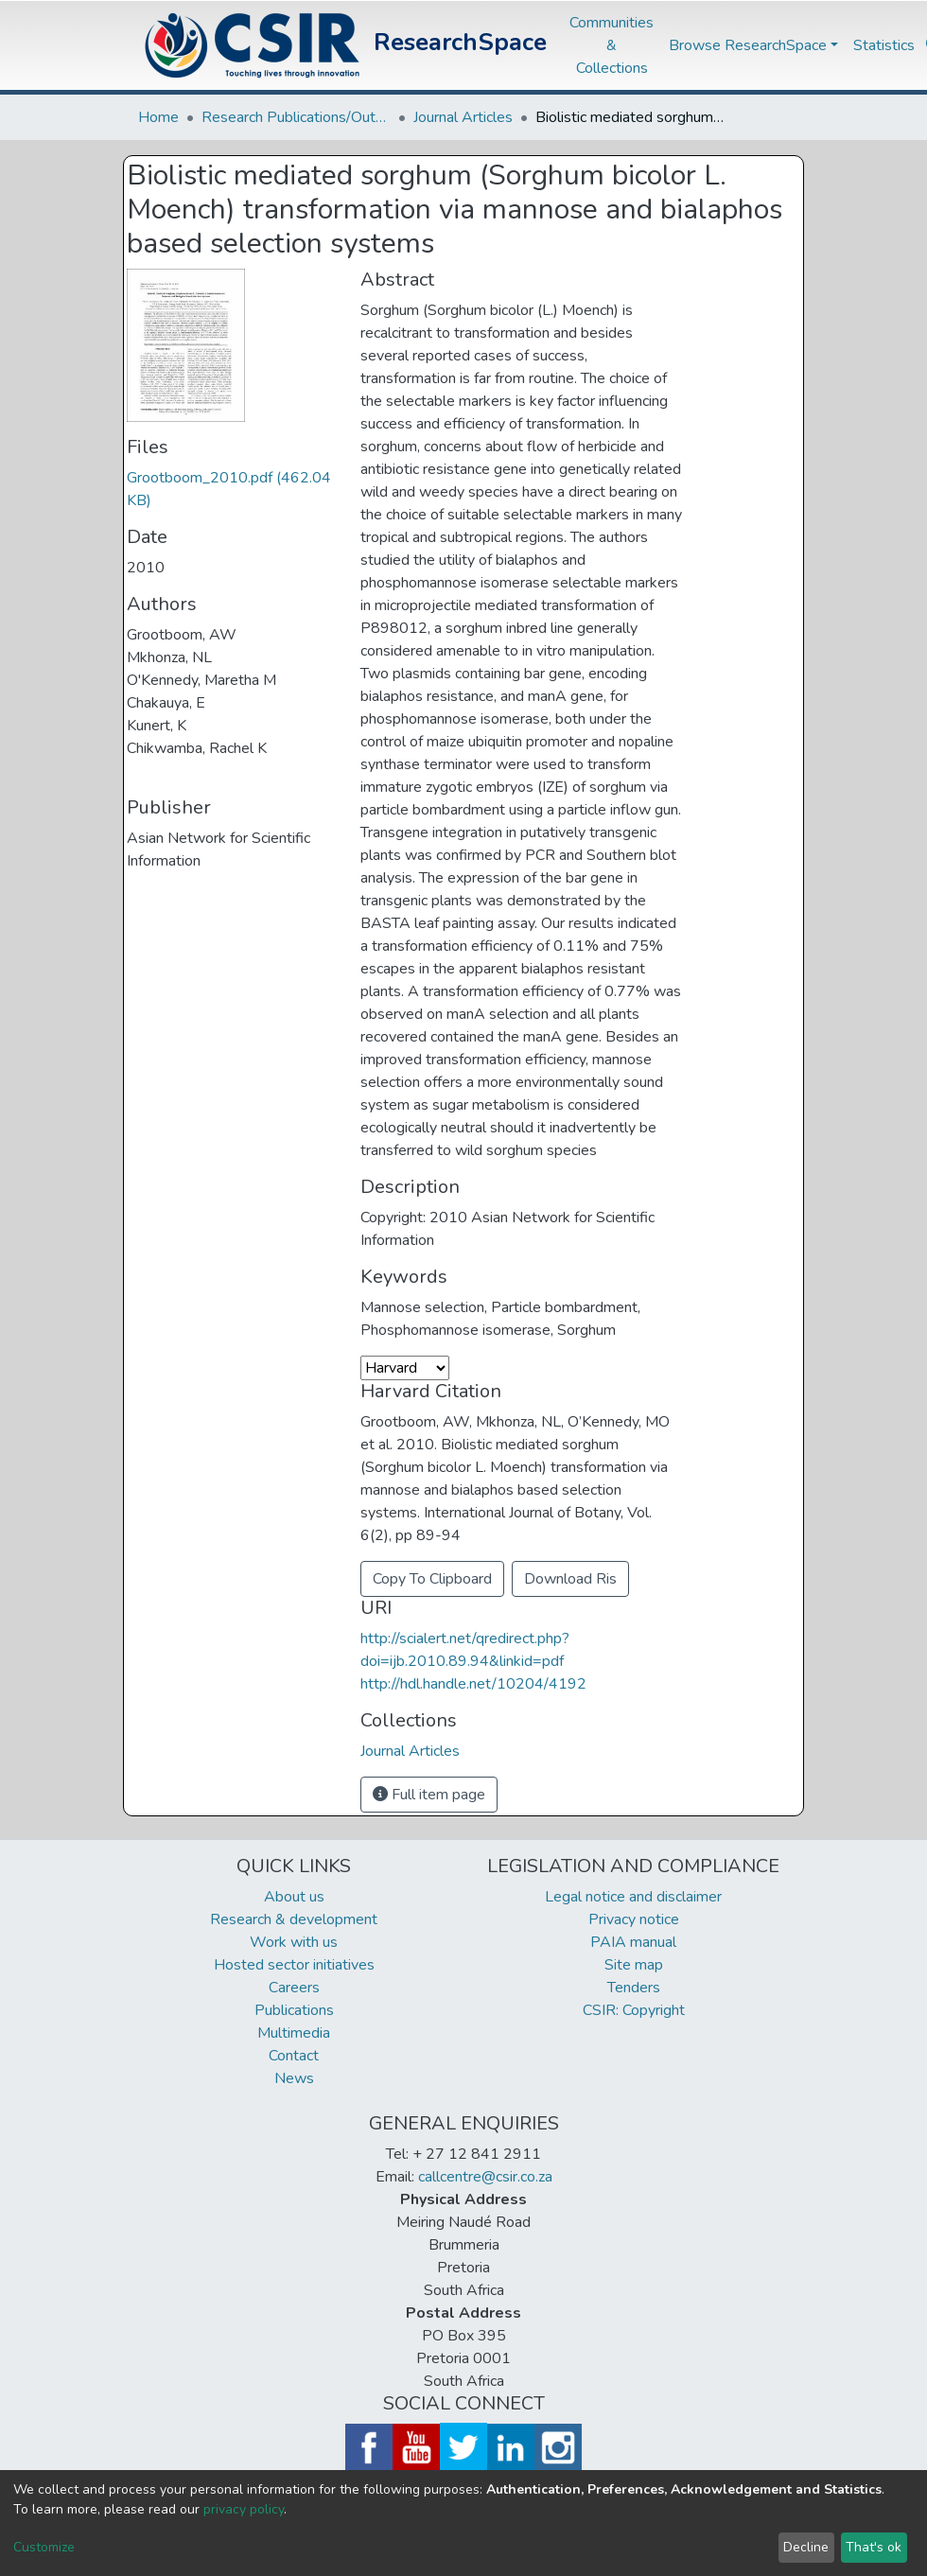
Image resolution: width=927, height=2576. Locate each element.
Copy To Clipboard (432, 1578)
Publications (294, 2010)
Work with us (294, 1942)
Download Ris (570, 1578)
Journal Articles (463, 117)
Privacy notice (633, 1919)
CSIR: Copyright (634, 2010)
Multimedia (293, 2033)
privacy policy (243, 2509)
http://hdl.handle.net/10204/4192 (473, 1684)
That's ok (873, 2547)
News (294, 2078)
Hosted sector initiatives (294, 1964)
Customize (44, 2547)
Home (158, 117)
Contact (294, 2055)
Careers (294, 1987)
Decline (806, 2547)
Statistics (884, 45)
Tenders (633, 1987)
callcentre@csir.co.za (485, 2176)
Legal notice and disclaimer (633, 1896)
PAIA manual (633, 1942)
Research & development (293, 1919)
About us (294, 1896)
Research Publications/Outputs (296, 117)
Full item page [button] (429, 1794)
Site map (633, 1964)
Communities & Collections (611, 45)
